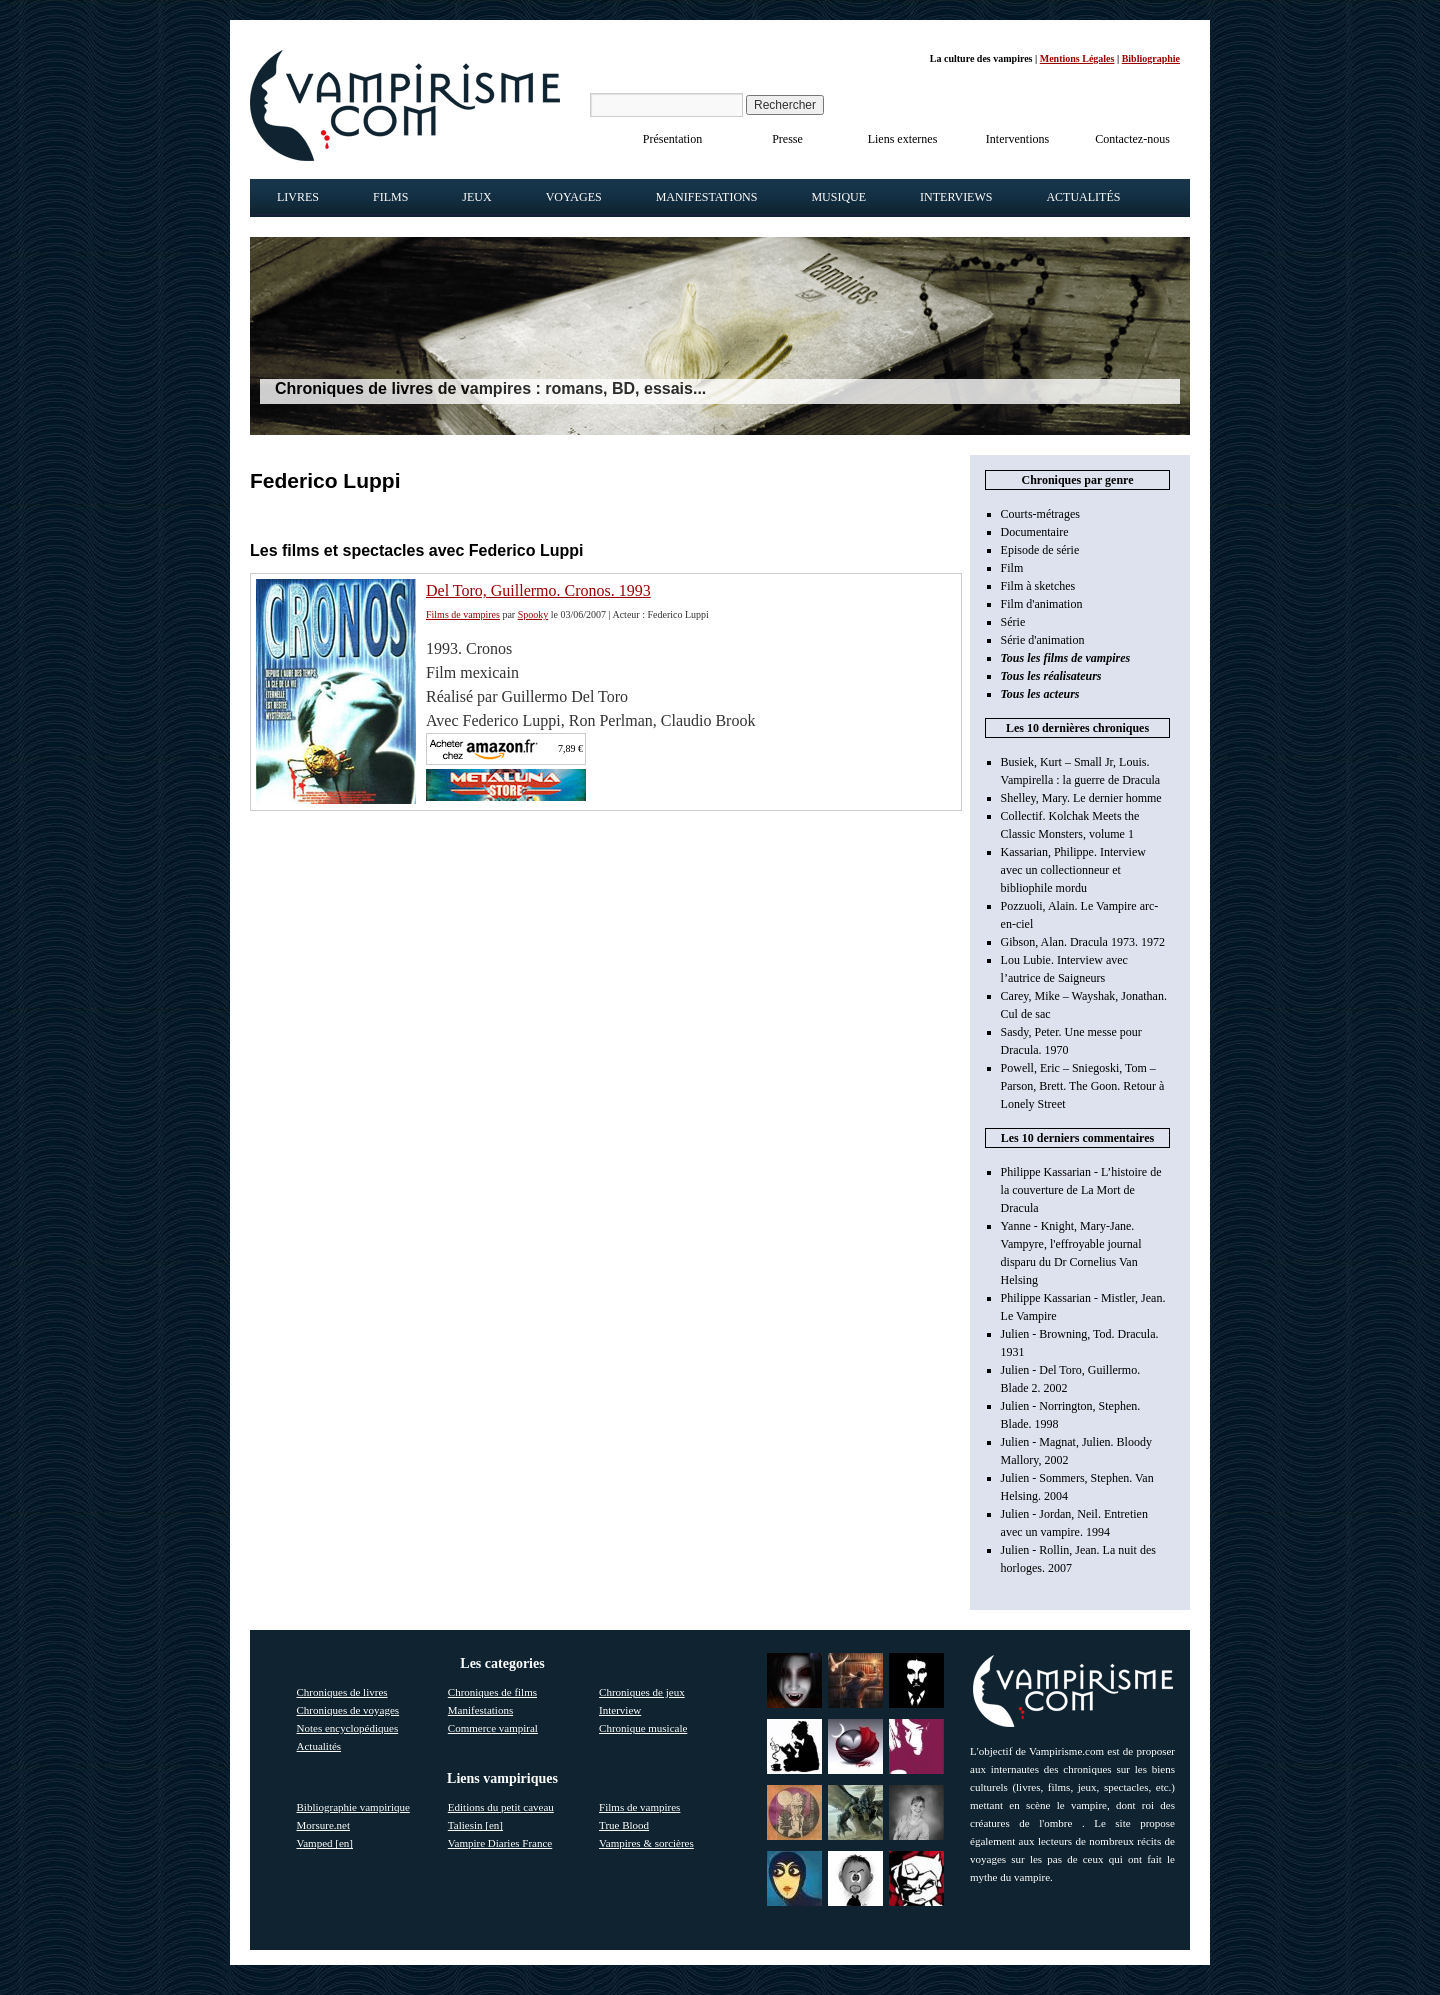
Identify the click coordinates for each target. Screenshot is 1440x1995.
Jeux (476, 197)
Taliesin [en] (475, 1825)
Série (1013, 622)
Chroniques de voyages (348, 1710)
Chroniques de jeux (642, 1692)
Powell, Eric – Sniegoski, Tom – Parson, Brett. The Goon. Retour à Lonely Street (1083, 1086)
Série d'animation (1043, 640)
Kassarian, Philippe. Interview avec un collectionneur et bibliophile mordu (1073, 870)
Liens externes (903, 139)
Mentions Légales (1077, 58)
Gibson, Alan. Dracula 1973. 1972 (1083, 942)
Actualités (1083, 197)
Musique (838, 197)
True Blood (624, 1825)
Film (1012, 568)
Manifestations (707, 197)
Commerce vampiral (493, 1728)
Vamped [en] (325, 1843)
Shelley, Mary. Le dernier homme (1081, 798)
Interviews (956, 197)
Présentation (672, 139)
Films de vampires (463, 614)
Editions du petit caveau (501, 1807)
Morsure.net (323, 1825)
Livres (298, 197)
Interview (620, 1710)
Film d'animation (1042, 604)
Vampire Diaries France (500, 1843)
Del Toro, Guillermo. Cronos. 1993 (538, 590)
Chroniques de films (492, 1692)
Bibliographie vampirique (353, 1807)
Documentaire (1035, 532)
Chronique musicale (643, 1728)
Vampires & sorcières (646, 1843)
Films (390, 197)
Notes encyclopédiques (348, 1728)
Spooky (533, 614)
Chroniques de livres (342, 1692)
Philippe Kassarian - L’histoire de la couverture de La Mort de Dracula (1081, 1190)
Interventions (1017, 139)
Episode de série (1040, 550)
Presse (787, 139)
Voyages (574, 197)
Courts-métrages (1040, 514)
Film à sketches (1038, 586)
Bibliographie (1151, 58)
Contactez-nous (1132, 139)
